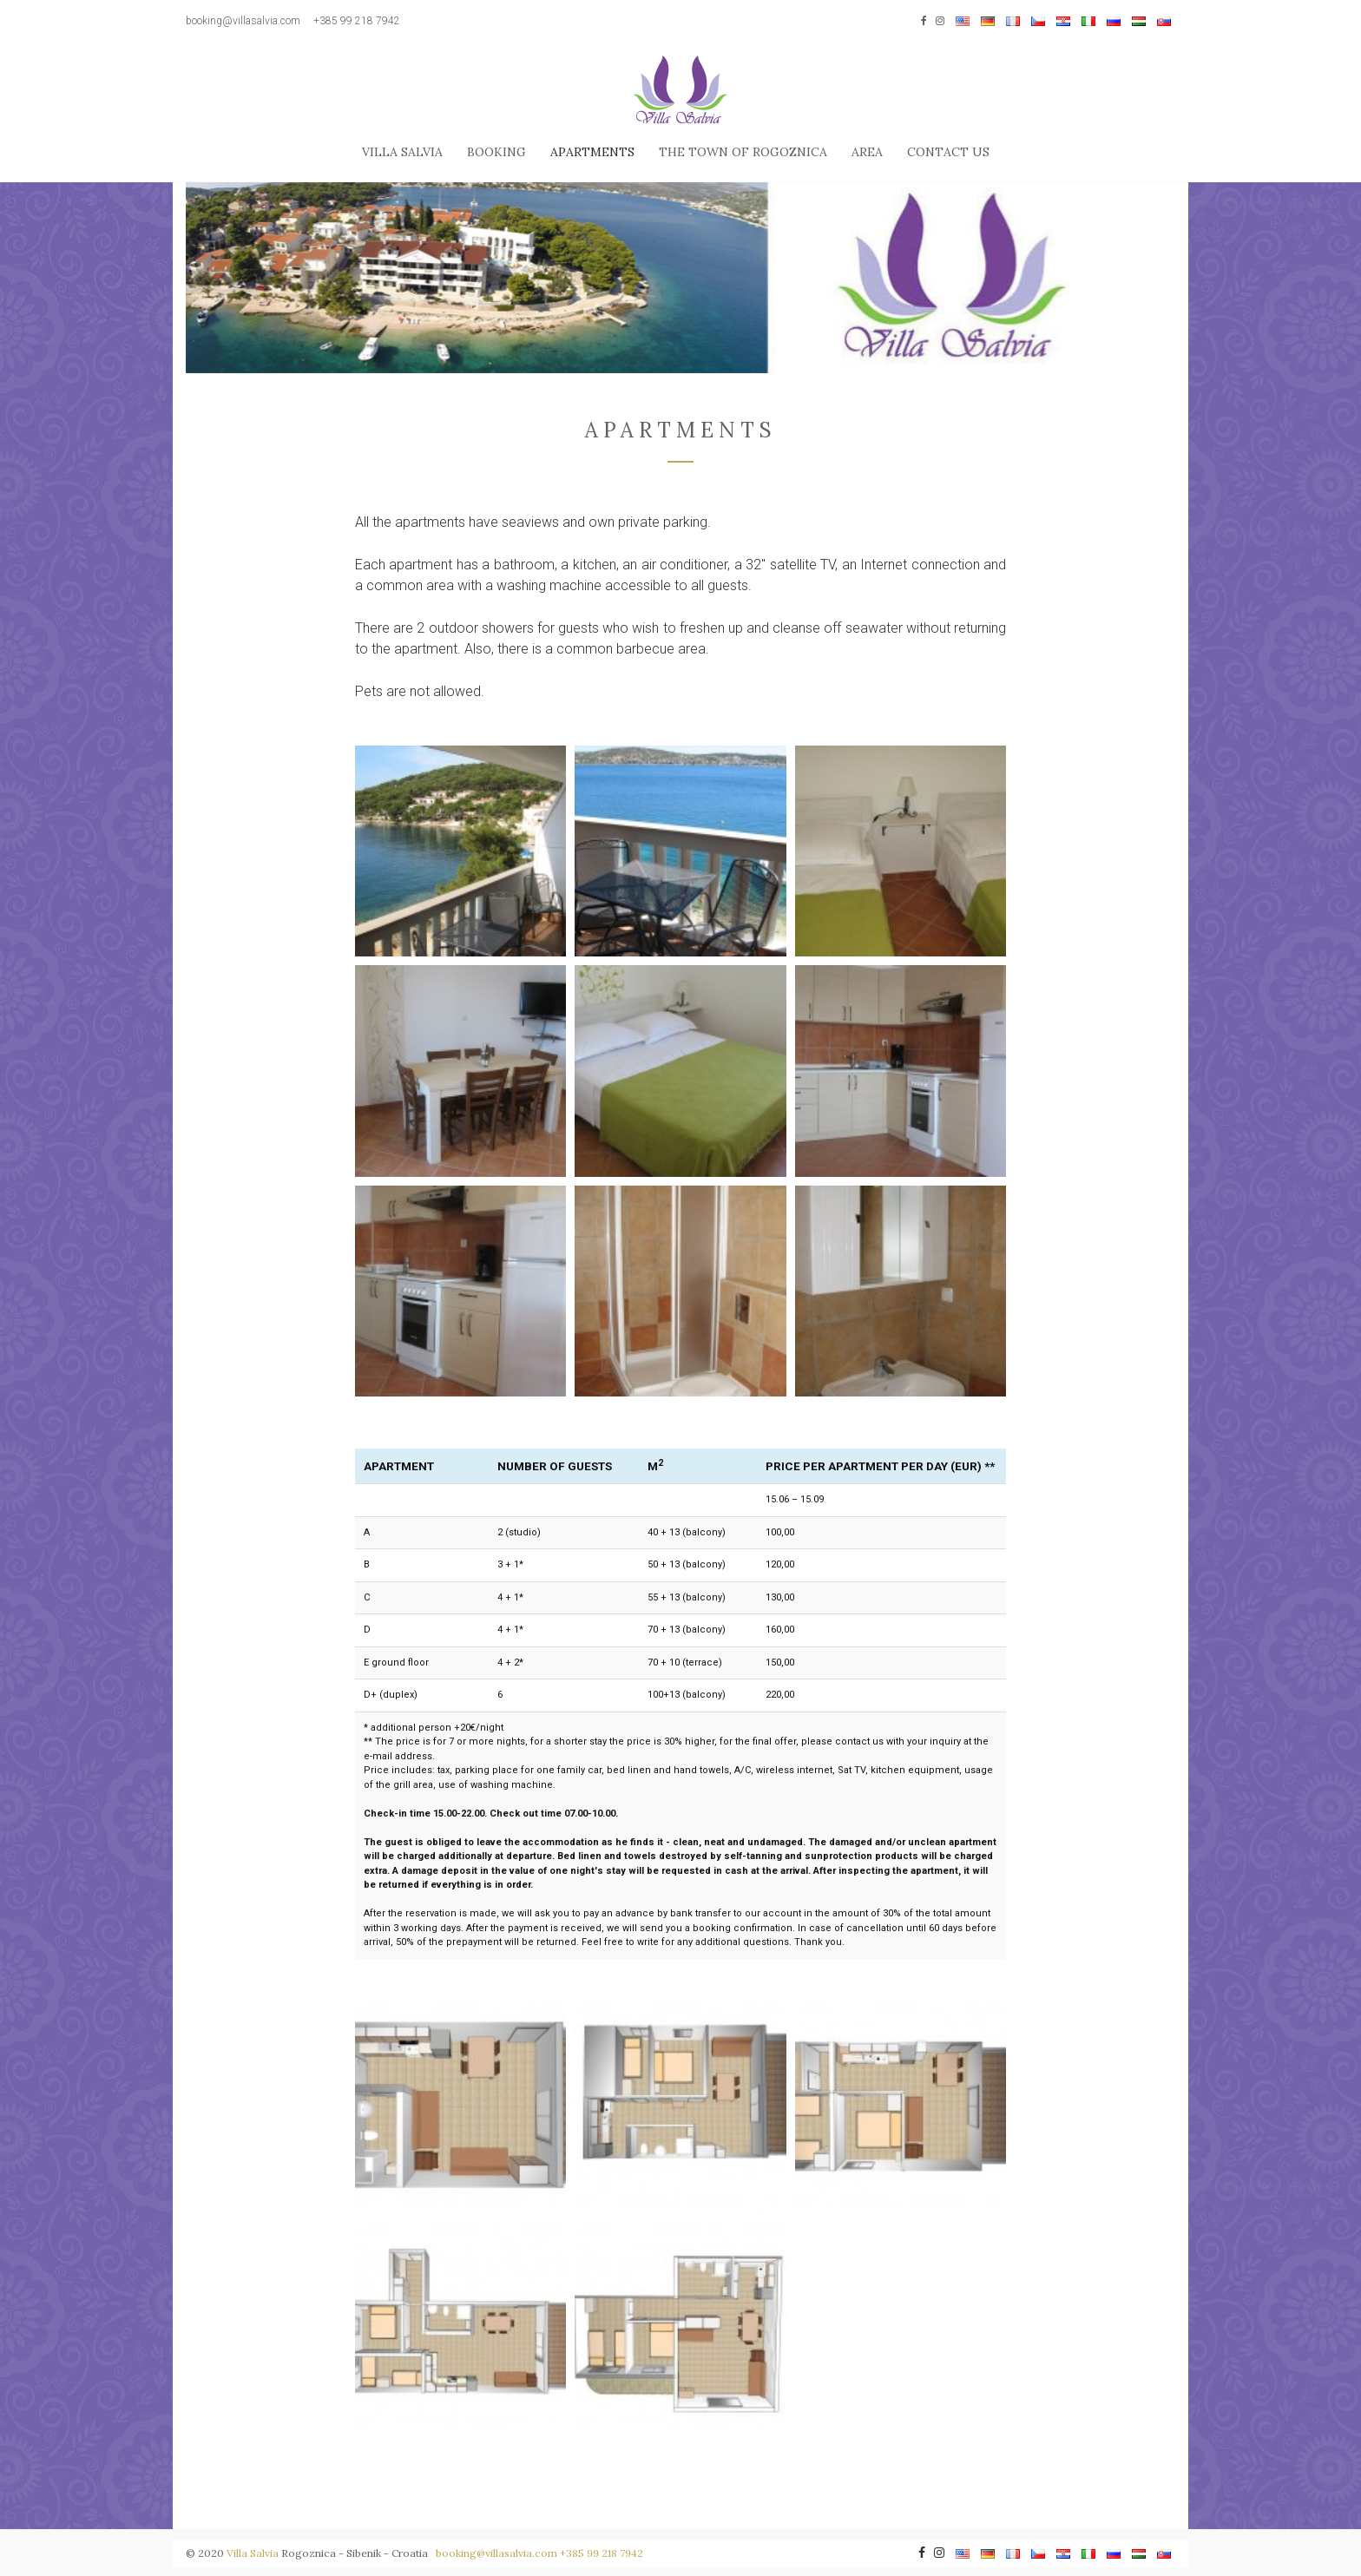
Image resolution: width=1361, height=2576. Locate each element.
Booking (496, 152)
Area (867, 152)
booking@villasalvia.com (243, 21)
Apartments (592, 152)
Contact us (948, 152)
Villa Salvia (402, 152)
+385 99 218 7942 (356, 21)
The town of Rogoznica (743, 152)
